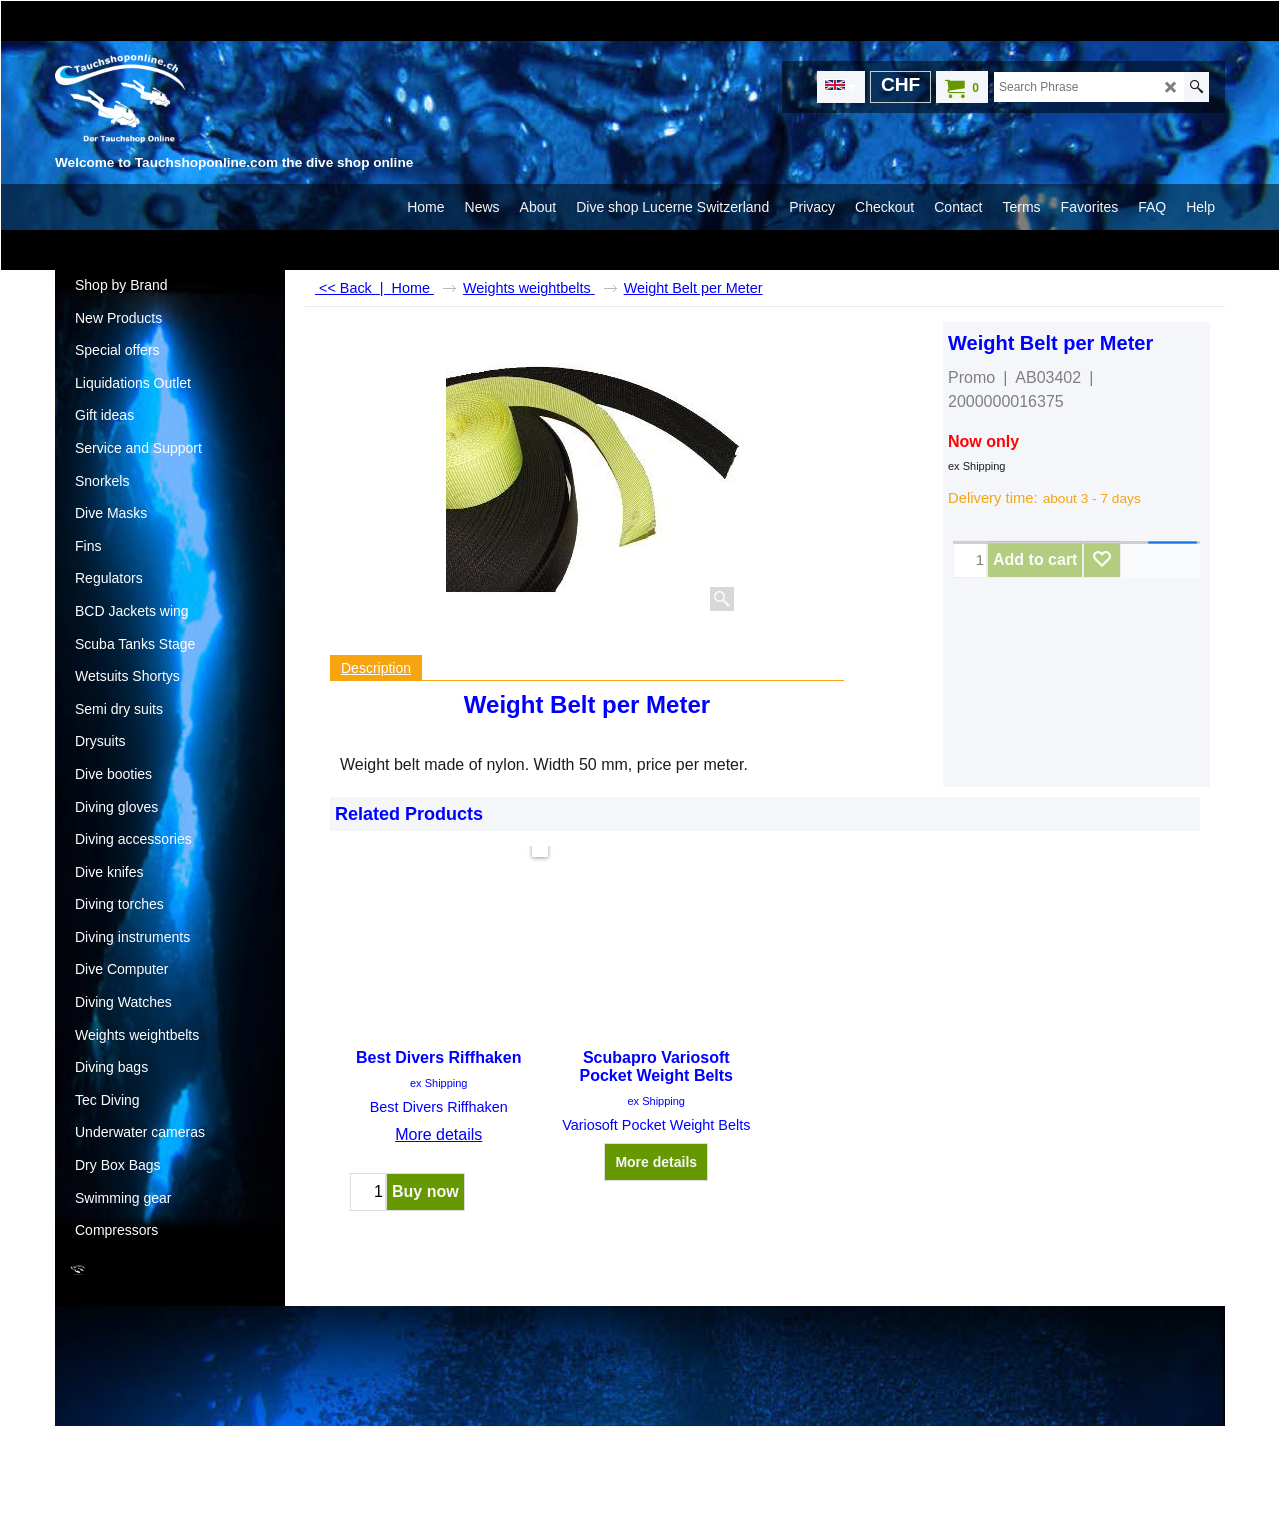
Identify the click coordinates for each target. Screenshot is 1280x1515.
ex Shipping (977, 466)
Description (376, 668)
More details (438, 1134)
